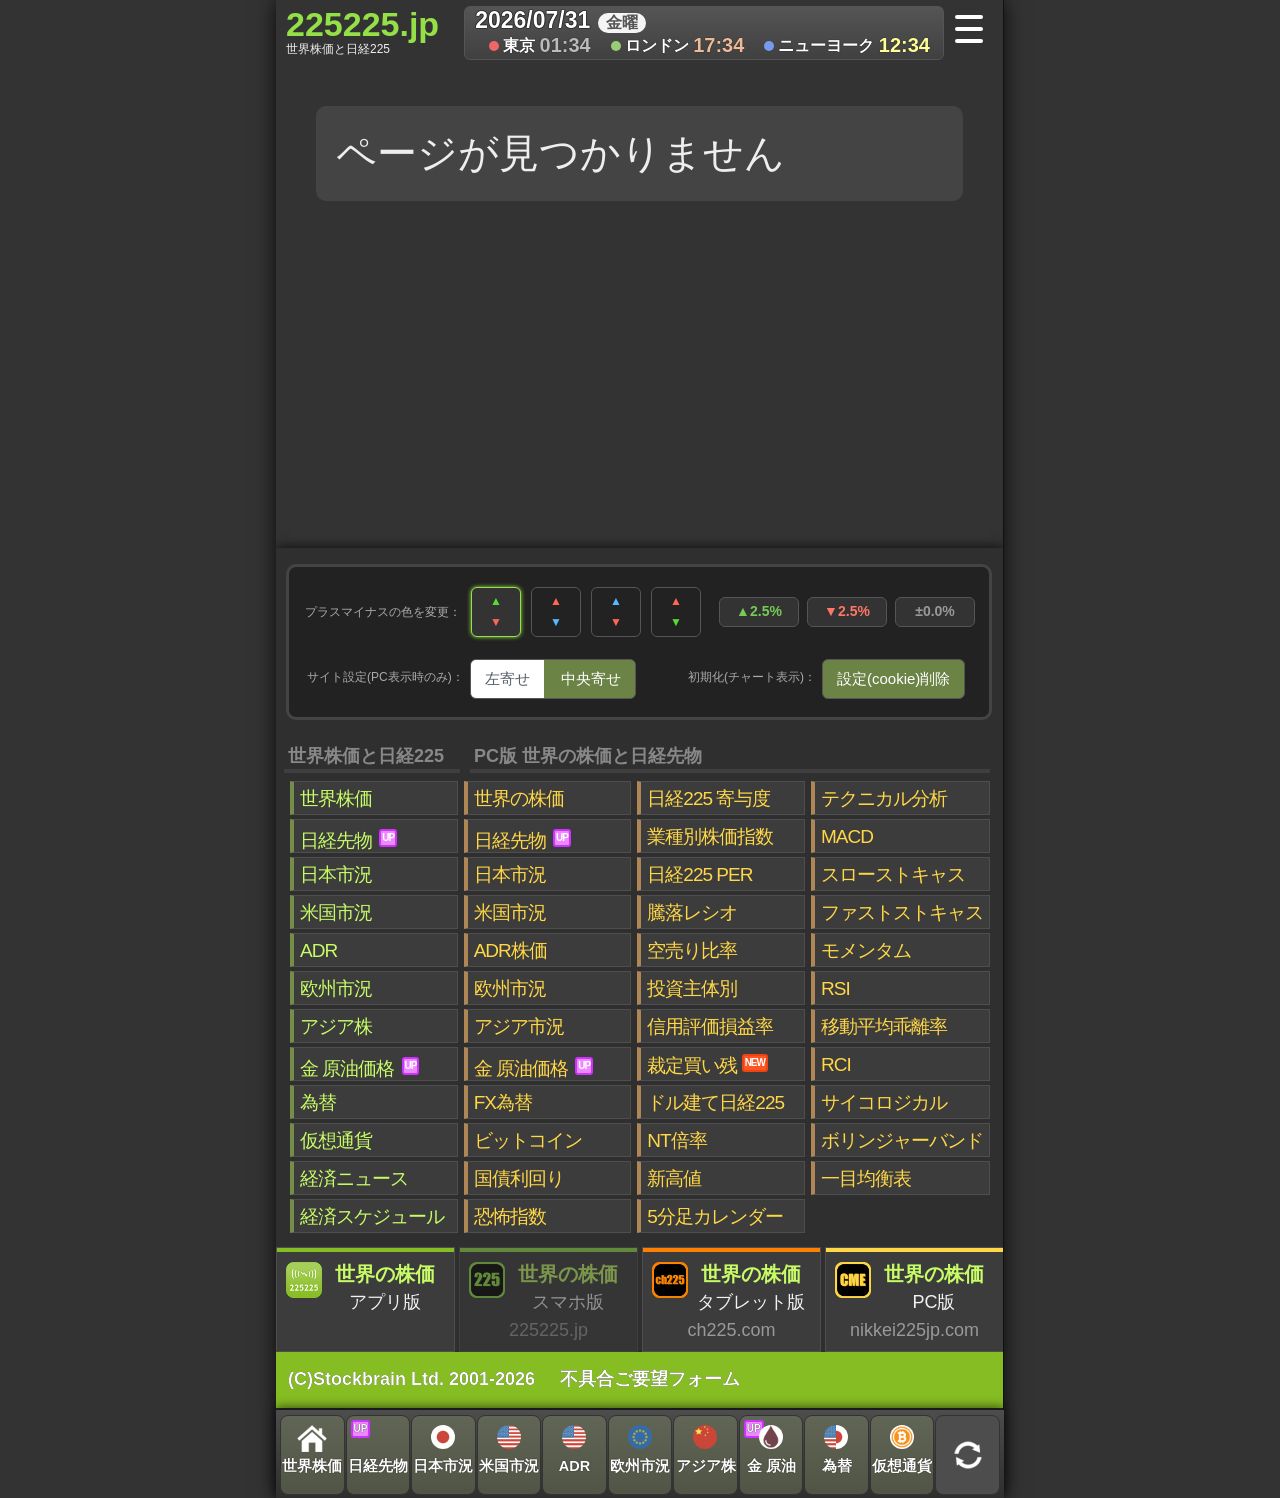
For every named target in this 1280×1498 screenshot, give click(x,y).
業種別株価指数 (710, 836)
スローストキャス (893, 874)
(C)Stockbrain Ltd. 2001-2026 (411, 1379)
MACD (847, 836)
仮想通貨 (336, 1140)
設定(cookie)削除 (893, 678)
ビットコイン (528, 1140)
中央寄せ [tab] (591, 678)
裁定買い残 (707, 1065)
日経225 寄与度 (708, 798)
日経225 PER (699, 874)
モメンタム (866, 950)
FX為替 (503, 1102)
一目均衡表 (866, 1178)
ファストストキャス (902, 912)
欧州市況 (336, 988)
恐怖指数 (510, 1216)
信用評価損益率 (710, 1026)
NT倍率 (676, 1140)
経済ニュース (354, 1178)
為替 (318, 1102)
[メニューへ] (975, 31)
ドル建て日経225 (715, 1102)
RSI (835, 988)
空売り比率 (692, 950)
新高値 (674, 1178)
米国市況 (336, 912)
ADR (318, 950)
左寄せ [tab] (507, 678)
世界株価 (336, 798)
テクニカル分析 (884, 798)
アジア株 (336, 1026)
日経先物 (348, 840)
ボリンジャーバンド (902, 1140)
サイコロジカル (884, 1102)
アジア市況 (519, 1026)
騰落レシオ (692, 912)
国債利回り (519, 1178)
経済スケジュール (372, 1216)
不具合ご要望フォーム (650, 1379)
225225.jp (362, 31)
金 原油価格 (359, 1068)
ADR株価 (510, 950)
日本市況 (336, 874)
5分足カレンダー (715, 1216)
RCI (836, 1064)
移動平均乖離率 (884, 1026)
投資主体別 (692, 988)
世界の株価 (519, 798)
